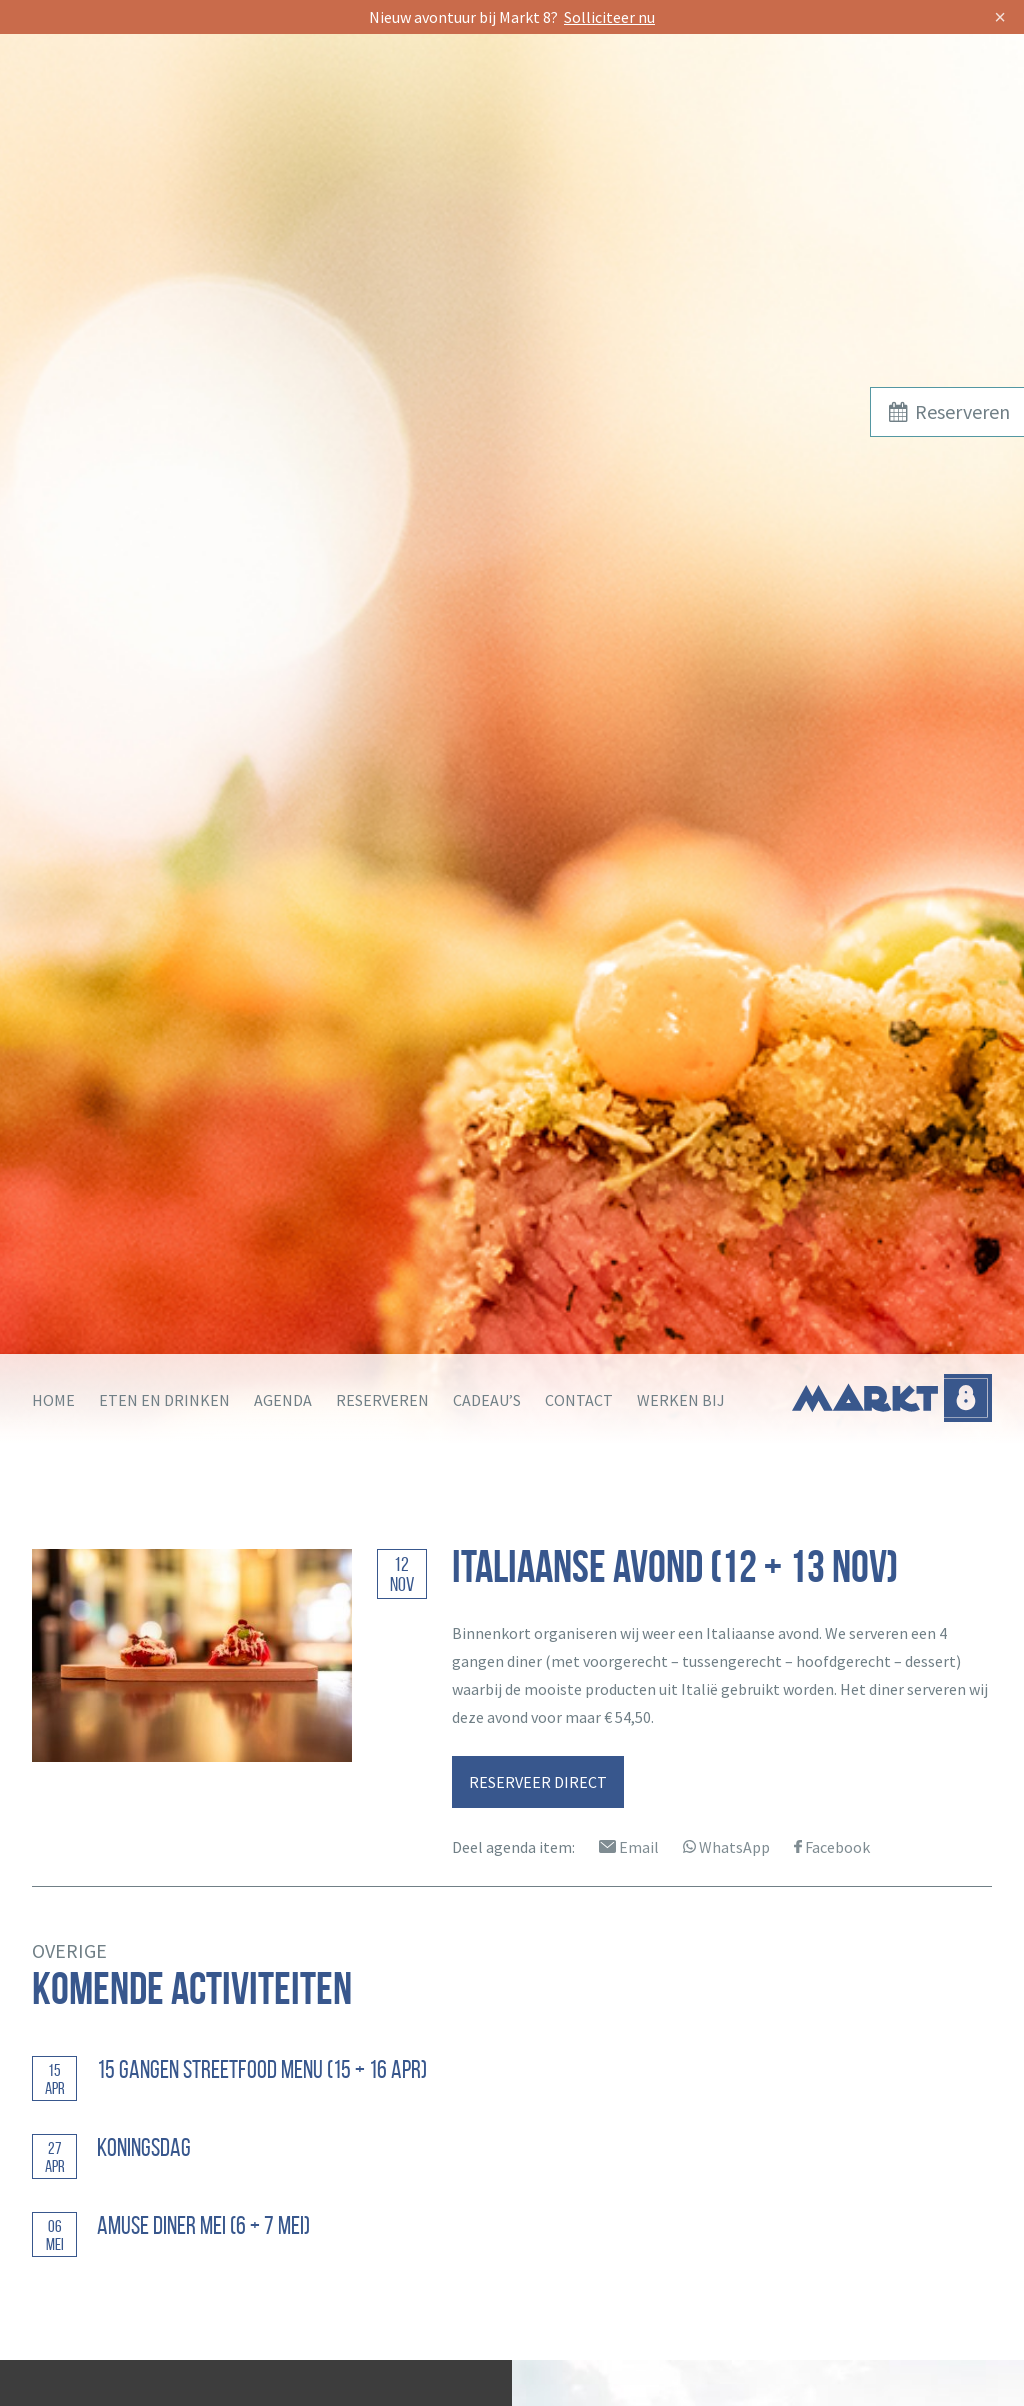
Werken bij (681, 1400)
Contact (579, 1400)
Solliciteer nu (609, 17)
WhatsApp (726, 1847)
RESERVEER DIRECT (538, 1782)
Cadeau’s (487, 1400)
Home (53, 1400)
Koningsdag (144, 2147)
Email (629, 1847)
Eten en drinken (164, 1400)
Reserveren (382, 1400)
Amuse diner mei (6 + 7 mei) (203, 2225)
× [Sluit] (1000, 16)
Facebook (832, 1847)
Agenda (283, 1400)
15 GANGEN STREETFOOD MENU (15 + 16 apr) (262, 2069)
